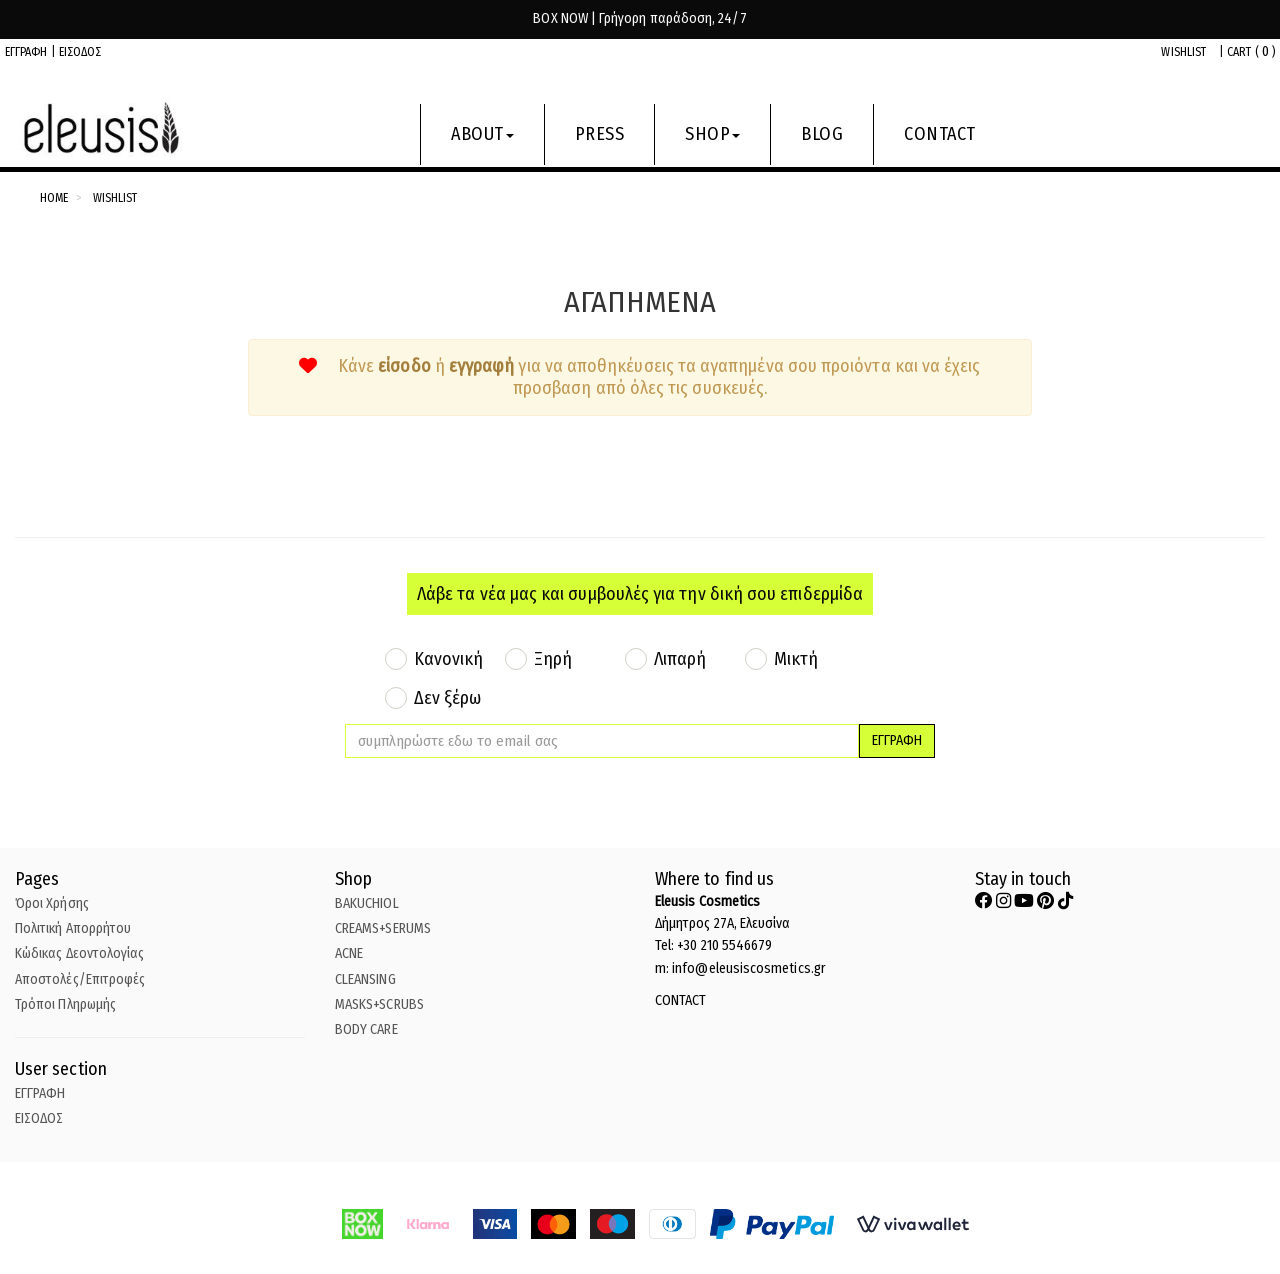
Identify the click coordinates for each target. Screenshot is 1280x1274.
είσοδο (404, 366)
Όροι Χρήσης (52, 903)
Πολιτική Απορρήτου (73, 928)
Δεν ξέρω (448, 698)
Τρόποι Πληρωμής (65, 1004)
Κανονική (449, 659)
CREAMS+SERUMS (383, 928)
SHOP (712, 134)
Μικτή (796, 659)
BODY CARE (366, 1029)
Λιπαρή (680, 659)
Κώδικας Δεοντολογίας (79, 953)
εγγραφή (484, 366)
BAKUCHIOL (367, 903)
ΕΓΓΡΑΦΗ (26, 52)
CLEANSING (365, 979)
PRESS (600, 134)
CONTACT (940, 134)
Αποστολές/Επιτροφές (80, 979)
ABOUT (482, 134)
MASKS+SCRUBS (379, 1004)
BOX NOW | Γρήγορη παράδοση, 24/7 (639, 18)
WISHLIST (1183, 52)
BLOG (822, 134)
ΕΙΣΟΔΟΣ (80, 52)
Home (54, 198)
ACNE (349, 953)
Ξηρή (553, 659)
